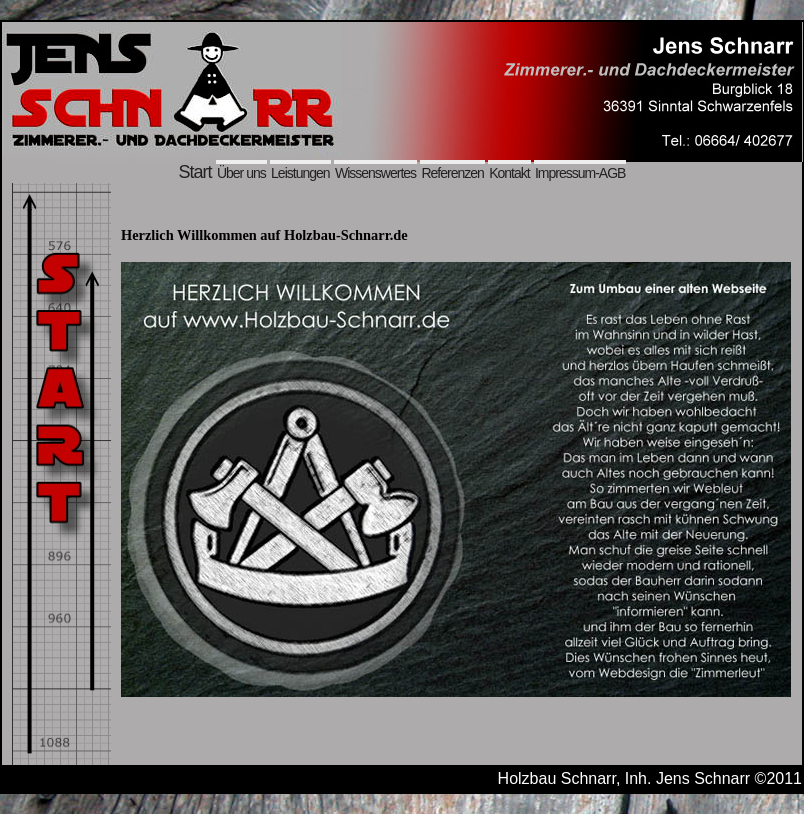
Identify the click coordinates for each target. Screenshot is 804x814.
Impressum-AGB (580, 173)
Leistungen (300, 173)
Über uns (241, 173)
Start (195, 172)
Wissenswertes (375, 173)
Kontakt (509, 173)
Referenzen (452, 173)
